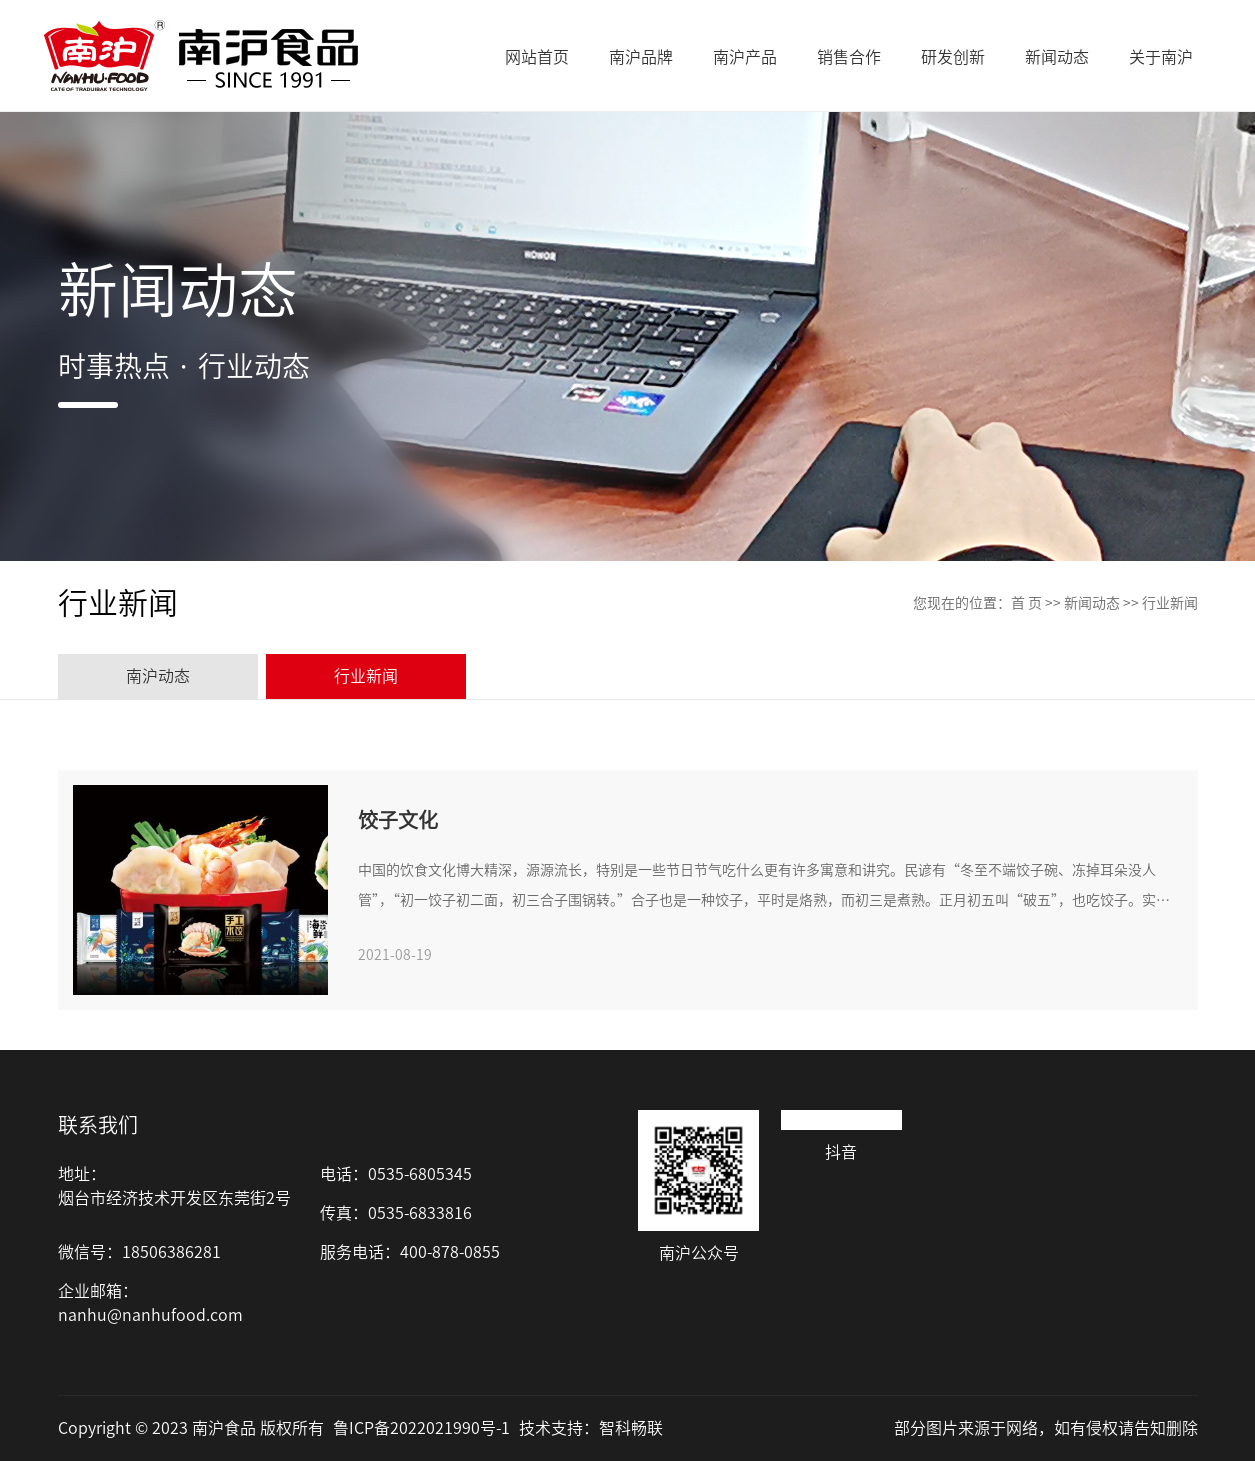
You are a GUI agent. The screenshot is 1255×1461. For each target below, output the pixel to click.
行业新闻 (1170, 603)
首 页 (1026, 603)
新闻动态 (1092, 603)
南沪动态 (158, 676)
